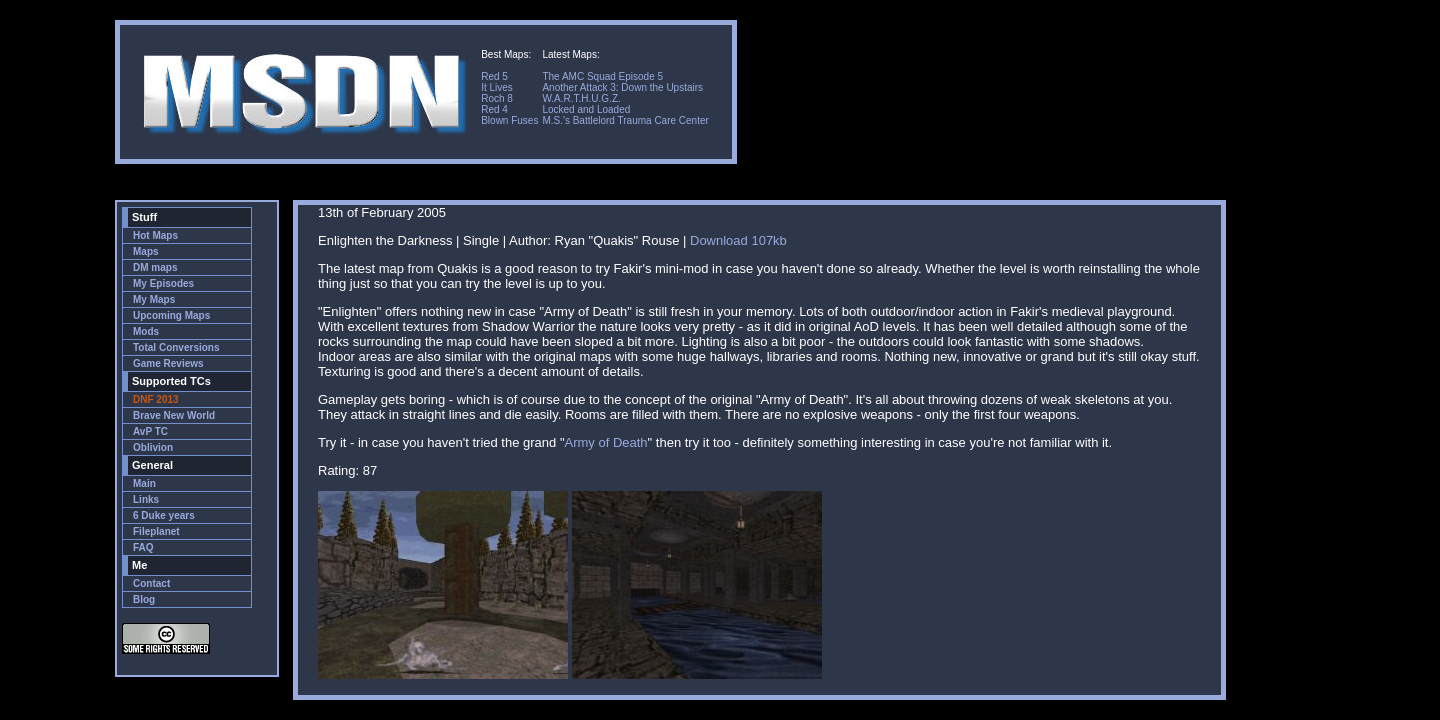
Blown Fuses (509, 120)
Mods (146, 331)
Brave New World (174, 415)
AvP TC (150, 431)
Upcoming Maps (171, 315)
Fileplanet (156, 531)
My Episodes (163, 283)
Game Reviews (168, 363)
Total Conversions (176, 347)
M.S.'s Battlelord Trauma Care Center (625, 120)
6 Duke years (164, 515)
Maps (146, 251)
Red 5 (494, 76)
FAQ (143, 547)
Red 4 (494, 109)
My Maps (154, 299)
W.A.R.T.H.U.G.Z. (581, 98)
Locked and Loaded (586, 109)
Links (146, 499)
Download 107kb (738, 240)
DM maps (155, 267)
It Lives (497, 87)
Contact (151, 583)
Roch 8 (497, 98)
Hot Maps (155, 235)
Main (144, 483)
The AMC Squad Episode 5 (602, 76)
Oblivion (153, 447)
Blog (144, 599)
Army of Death (606, 442)
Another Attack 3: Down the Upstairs (622, 87)
